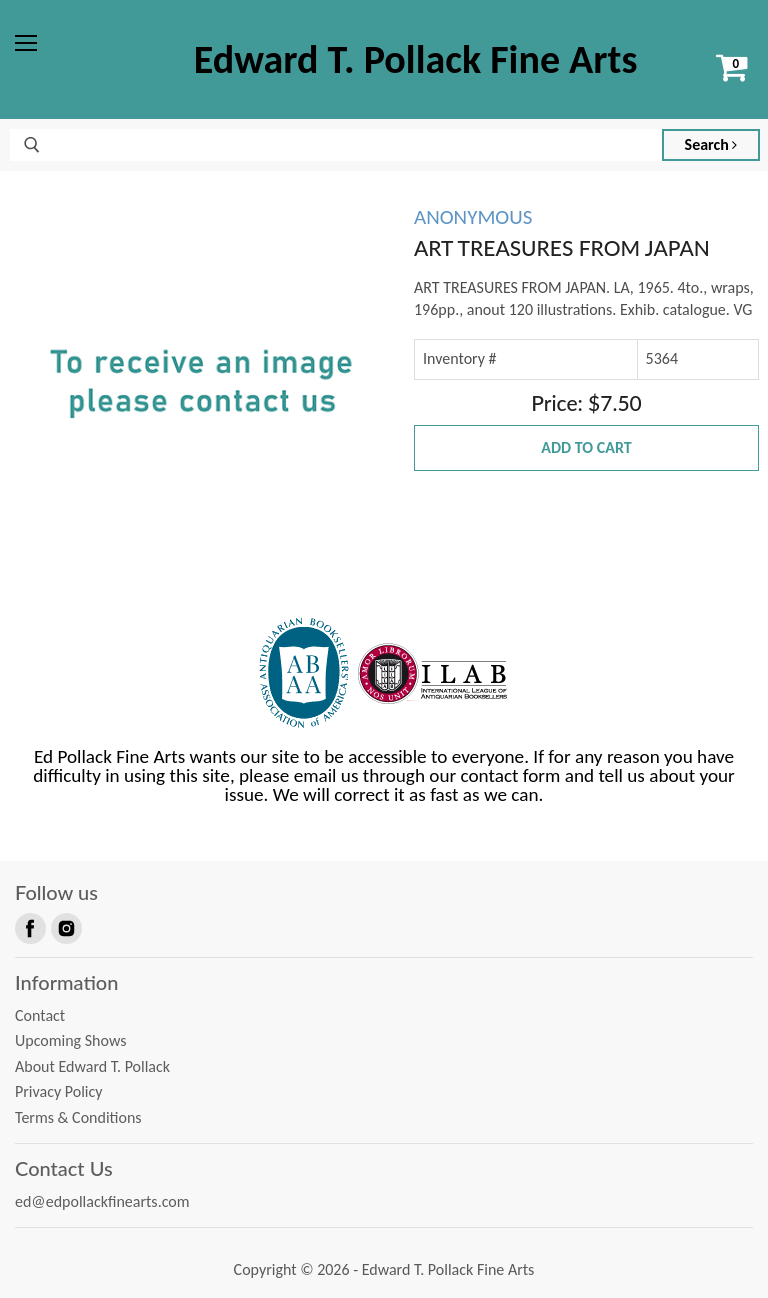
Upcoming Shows (70, 1040)
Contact (40, 1015)
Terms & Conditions (78, 1117)
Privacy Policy (59, 1091)
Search (711, 144)
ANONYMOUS (473, 217)
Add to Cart (586, 447)
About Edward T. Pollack (92, 1066)
